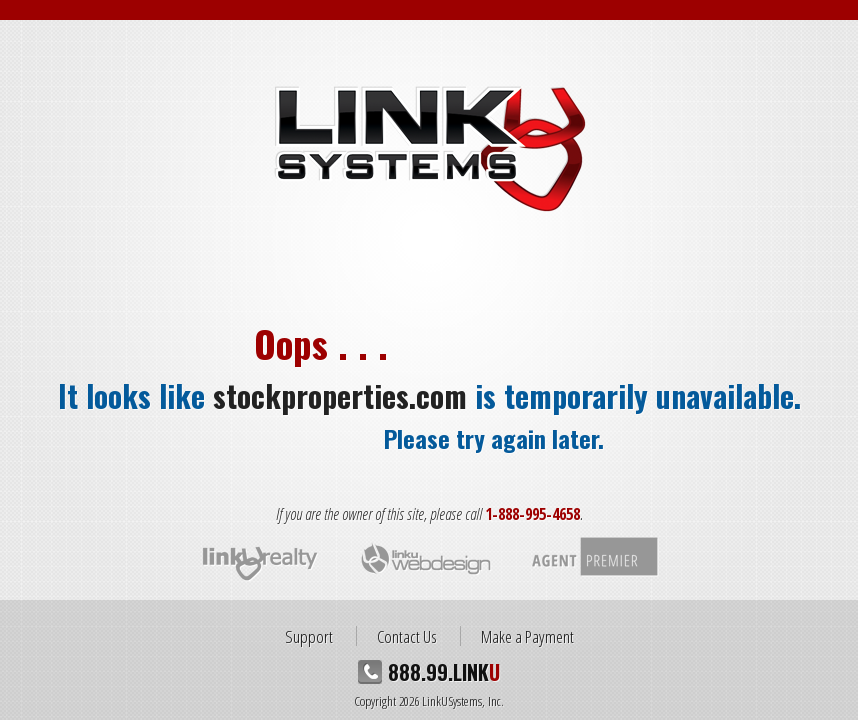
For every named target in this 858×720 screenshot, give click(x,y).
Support (309, 636)
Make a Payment (527, 636)
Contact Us (407, 636)
